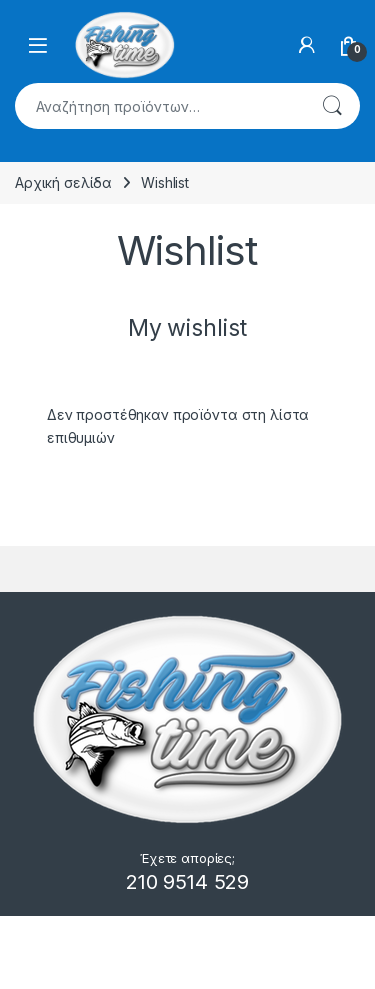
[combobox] (159, 106)
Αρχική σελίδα (63, 182)
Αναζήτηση (332, 106)
